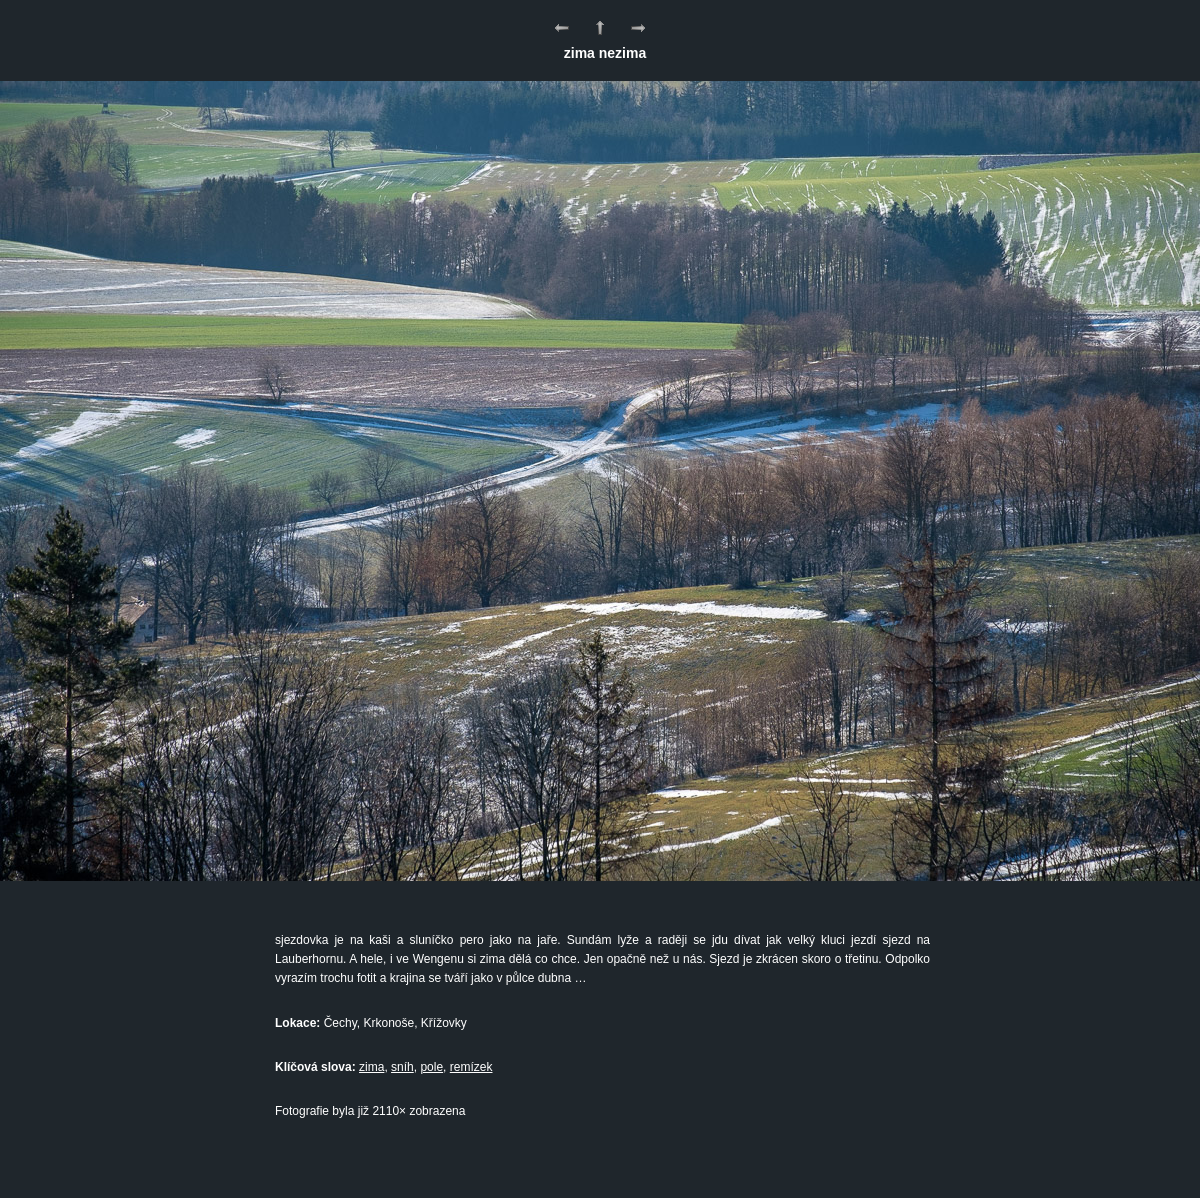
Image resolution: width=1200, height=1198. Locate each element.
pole (431, 1067)
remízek (471, 1067)
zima (371, 1067)
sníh (402, 1067)
